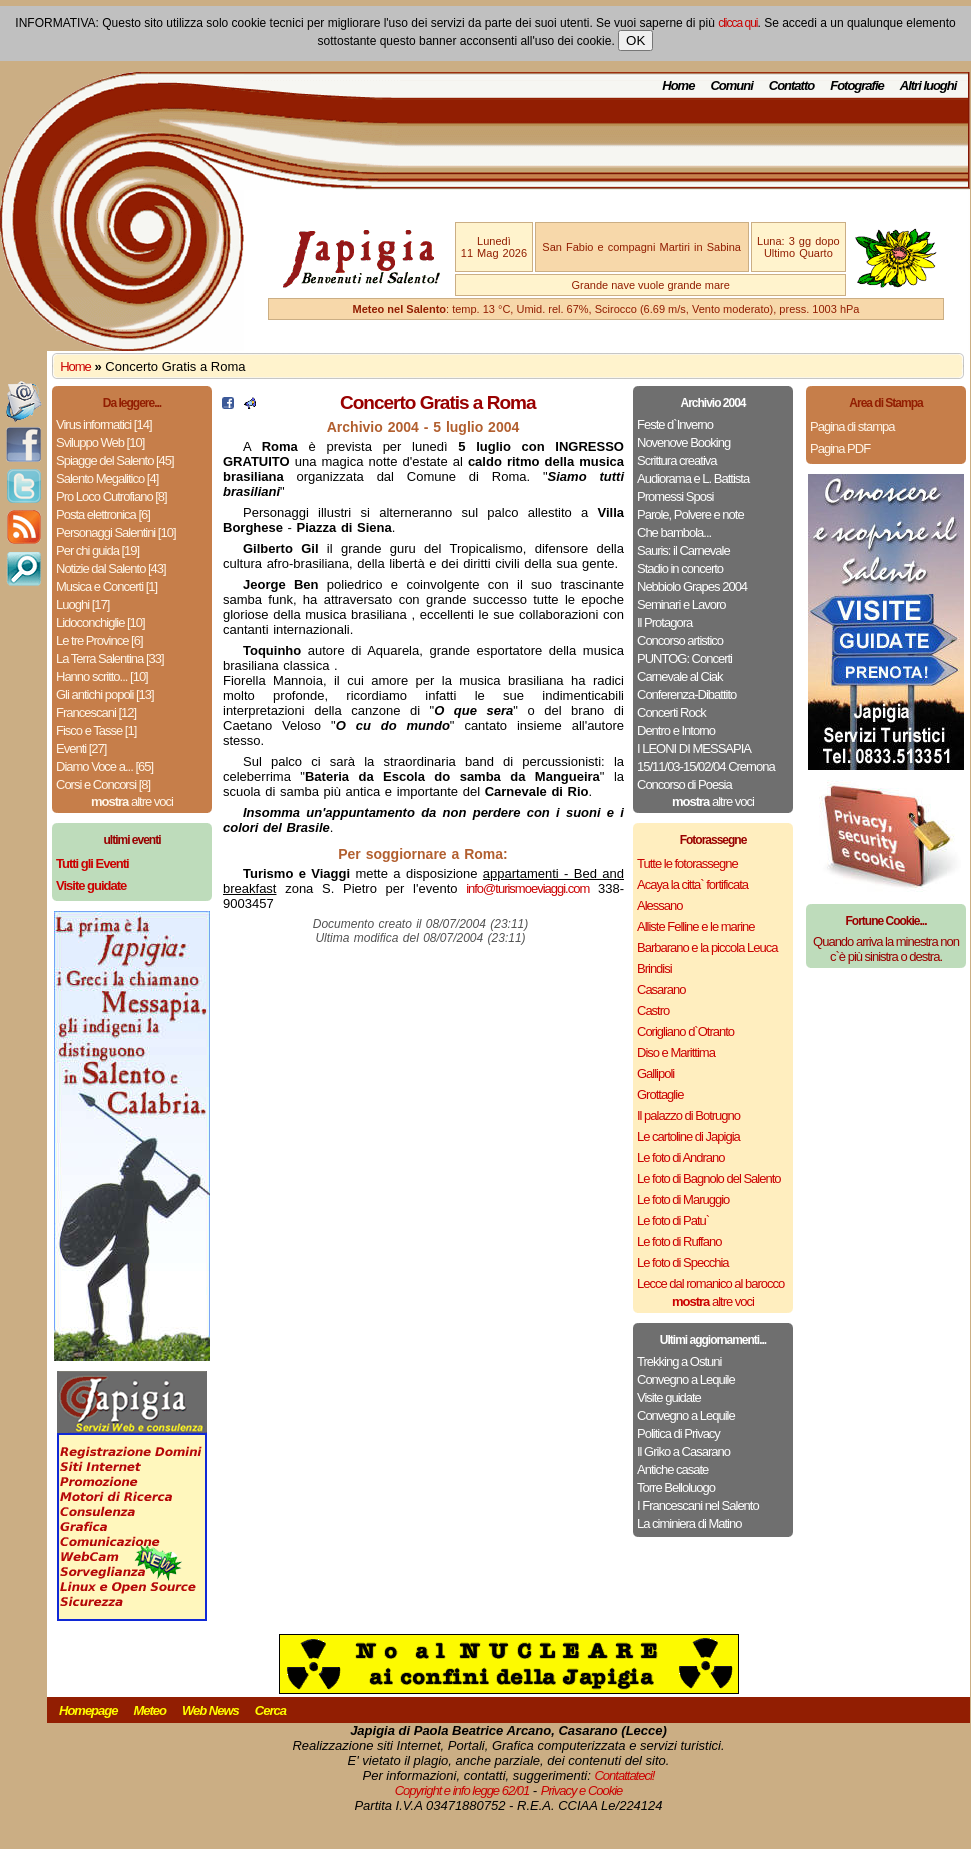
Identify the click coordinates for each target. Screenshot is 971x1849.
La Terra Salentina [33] (110, 658)
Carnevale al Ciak (680, 676)
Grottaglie (660, 1094)
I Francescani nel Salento (698, 1505)
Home (678, 85)
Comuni (731, 85)
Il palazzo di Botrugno (688, 1115)
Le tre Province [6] (99, 640)
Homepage (88, 1710)
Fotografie (857, 85)
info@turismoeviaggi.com (527, 888)
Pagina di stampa (852, 426)
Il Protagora (664, 622)
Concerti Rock (671, 712)
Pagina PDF (840, 448)
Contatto (791, 85)
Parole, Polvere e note (690, 514)
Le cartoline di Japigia (688, 1136)
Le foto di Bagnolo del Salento (708, 1178)
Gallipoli (655, 1073)
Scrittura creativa (677, 460)
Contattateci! (624, 1775)
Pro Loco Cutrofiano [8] (111, 496)
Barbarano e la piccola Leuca (707, 947)
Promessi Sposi (675, 496)
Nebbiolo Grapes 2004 (692, 586)
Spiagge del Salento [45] (115, 460)
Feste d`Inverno (675, 424)
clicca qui (737, 23)
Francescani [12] (96, 712)
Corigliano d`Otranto (685, 1031)
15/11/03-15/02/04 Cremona (706, 766)
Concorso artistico (680, 640)
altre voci (132, 801)
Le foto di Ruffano (679, 1241)
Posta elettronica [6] (103, 514)
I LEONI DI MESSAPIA (694, 748)
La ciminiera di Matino (689, 1523)
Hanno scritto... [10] (102, 676)
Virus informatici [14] (104, 424)
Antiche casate (672, 1469)
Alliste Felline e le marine (696, 926)
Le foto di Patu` (673, 1220)
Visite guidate (669, 1397)
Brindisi (654, 968)
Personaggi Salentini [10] (116, 532)
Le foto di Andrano (681, 1157)
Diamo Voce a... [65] (104, 766)
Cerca (270, 1710)
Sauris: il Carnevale (683, 550)
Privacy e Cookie (582, 1790)
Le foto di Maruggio (683, 1199)
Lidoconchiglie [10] (100, 622)
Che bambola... (674, 532)
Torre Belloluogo (676, 1487)
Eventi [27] (81, 748)
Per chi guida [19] (97, 550)
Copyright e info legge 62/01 (462, 1790)
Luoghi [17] (82, 604)
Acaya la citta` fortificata (692, 884)
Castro (653, 1010)
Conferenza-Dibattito (686, 694)
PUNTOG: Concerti (684, 658)
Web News (210, 1710)
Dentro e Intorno (676, 730)
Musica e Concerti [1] (106, 586)
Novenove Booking (683, 442)
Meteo (149, 1710)
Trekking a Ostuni (679, 1361)
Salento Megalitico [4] (107, 478)
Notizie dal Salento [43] (111, 568)
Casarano (661, 989)
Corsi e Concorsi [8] (103, 784)
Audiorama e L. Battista (693, 478)
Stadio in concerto (680, 568)
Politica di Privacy (678, 1433)
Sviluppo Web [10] (100, 442)
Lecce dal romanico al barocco (710, 1283)
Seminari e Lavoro (681, 604)
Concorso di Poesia (684, 784)
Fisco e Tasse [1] (96, 730)
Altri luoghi (928, 85)
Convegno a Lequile (686, 1379)
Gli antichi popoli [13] (105, 694)
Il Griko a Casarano (683, 1451)
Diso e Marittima (676, 1052)
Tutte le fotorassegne (687, 863)
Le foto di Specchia (683, 1262)
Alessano (659, 905)
